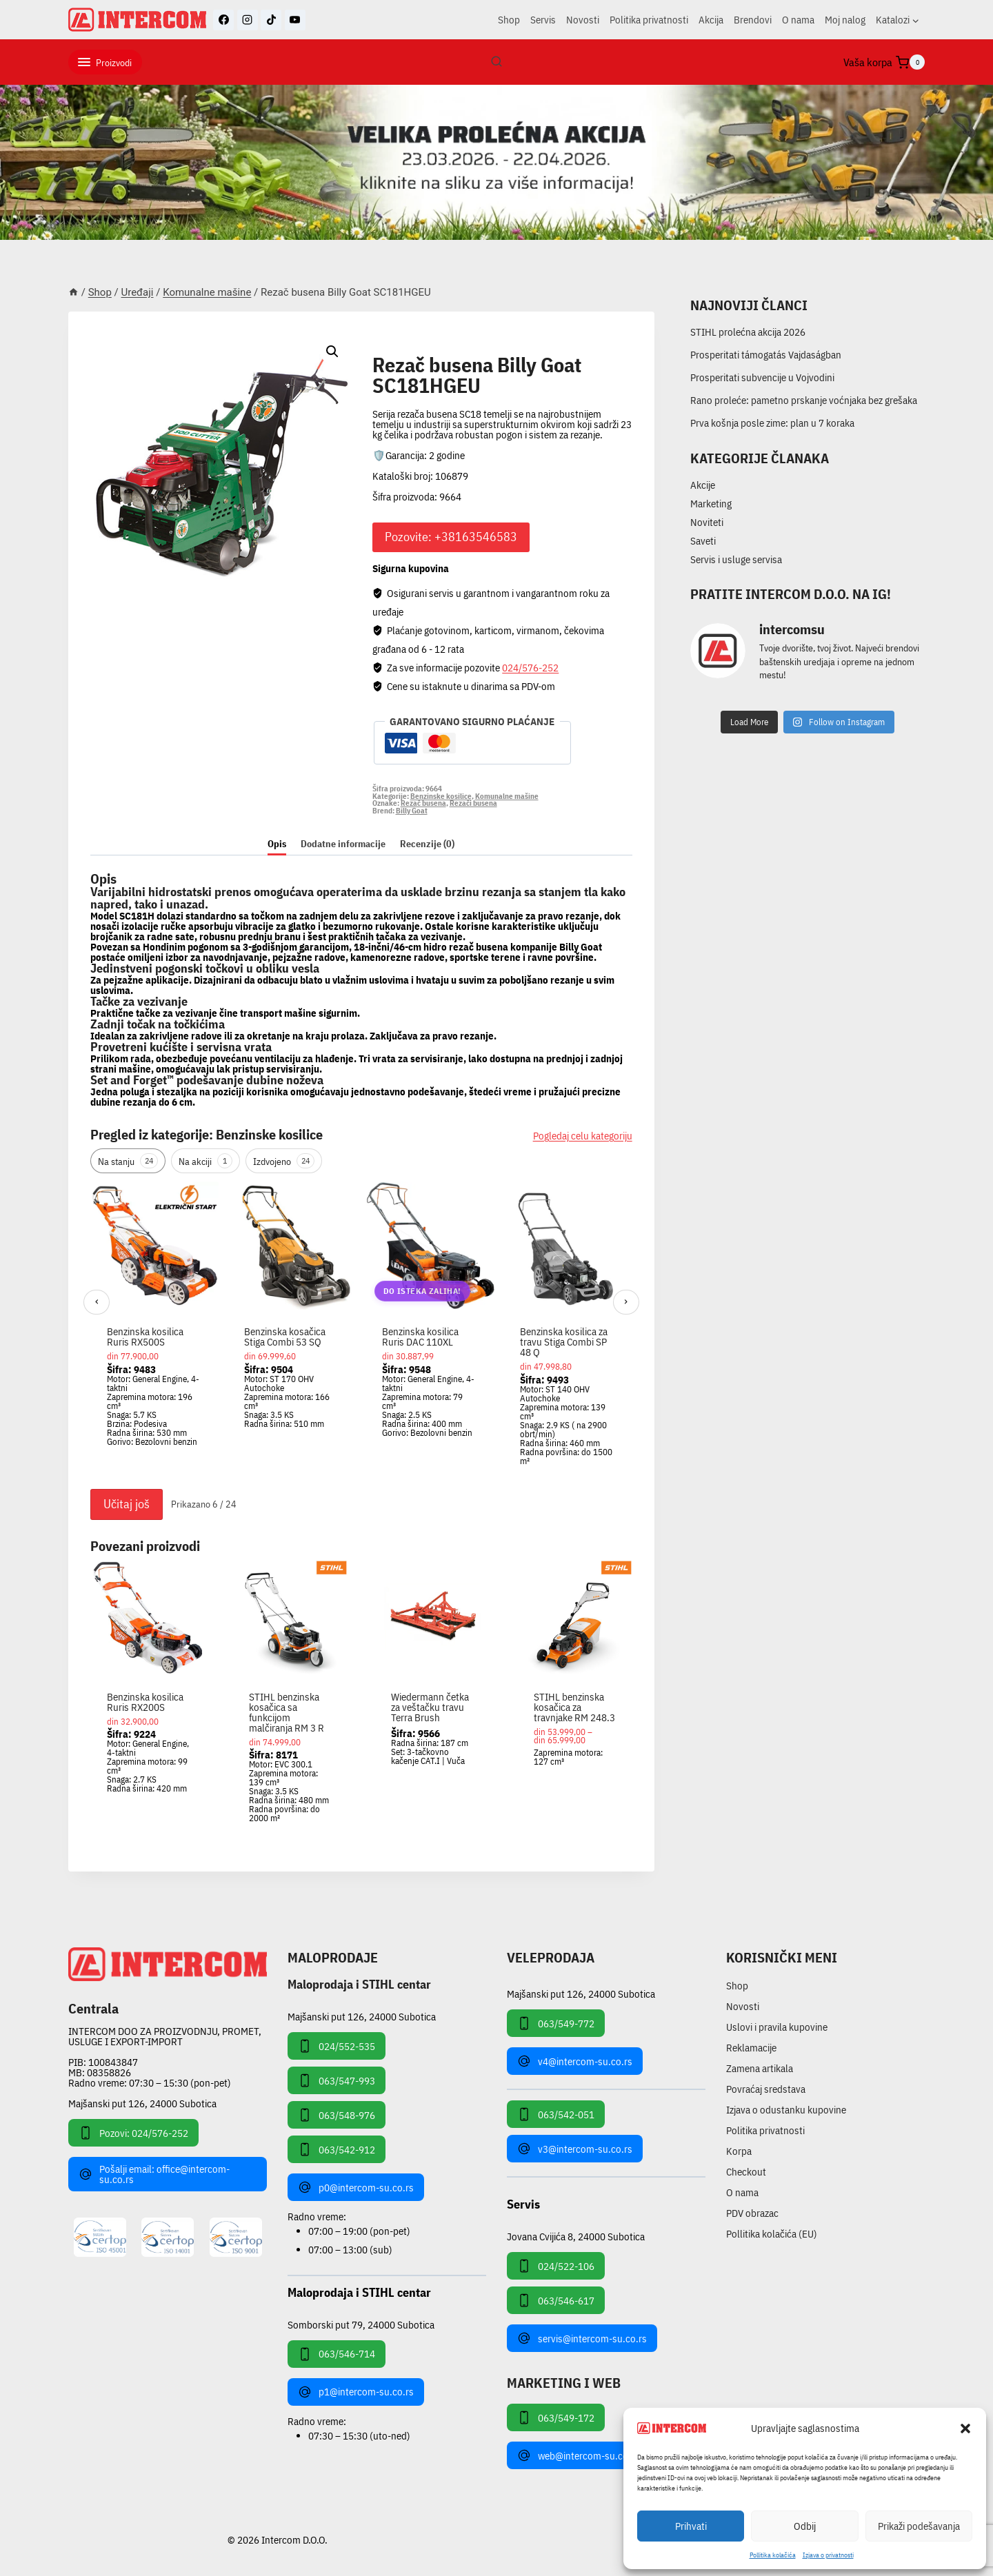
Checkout (746, 2171)
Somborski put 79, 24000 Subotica (361, 2324)
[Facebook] (223, 20)
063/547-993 (336, 2080)
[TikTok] (271, 20)
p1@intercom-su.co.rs (356, 2392)
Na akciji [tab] (205, 1160)
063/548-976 (336, 2115)
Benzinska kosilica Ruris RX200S (145, 1702)
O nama (798, 19)
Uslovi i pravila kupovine (777, 2027)
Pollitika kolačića (773, 2554)
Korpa (739, 2151)
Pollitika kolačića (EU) (771, 2233)
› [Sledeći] (626, 1301)
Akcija (711, 19)
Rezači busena (473, 803)
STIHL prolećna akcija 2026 (747, 331)
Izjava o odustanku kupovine (786, 2109)
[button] (965, 2428)
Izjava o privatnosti (828, 2554)
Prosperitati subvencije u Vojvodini (762, 377)
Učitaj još (126, 1504)
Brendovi (753, 19)
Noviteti (706, 522)
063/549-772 (555, 2023)
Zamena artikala (759, 2068)
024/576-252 (530, 667)
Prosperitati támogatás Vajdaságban (765, 354)
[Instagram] (247, 20)
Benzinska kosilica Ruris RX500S (145, 1336)
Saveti (703, 540)
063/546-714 (336, 2354)
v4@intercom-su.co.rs (574, 2061)
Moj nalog (845, 19)
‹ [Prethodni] (97, 1301)
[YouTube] (295, 20)
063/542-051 (555, 2114)
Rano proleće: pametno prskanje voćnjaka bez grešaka (803, 400)
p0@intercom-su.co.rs (356, 2187)
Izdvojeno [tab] (283, 1160)
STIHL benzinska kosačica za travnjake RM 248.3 (574, 1707)
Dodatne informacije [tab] (343, 844)
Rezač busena (423, 803)
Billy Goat (412, 810)
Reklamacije (751, 2047)
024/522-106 (555, 2266)
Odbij (805, 2526)
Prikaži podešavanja (919, 2526)
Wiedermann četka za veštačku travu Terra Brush (430, 1707)
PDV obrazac (752, 2213)
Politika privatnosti (649, 19)
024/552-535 (336, 2046)
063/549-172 (555, 2417)
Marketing (711, 503)
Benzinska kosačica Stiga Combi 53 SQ (284, 1336)
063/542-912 (336, 2149)
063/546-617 (555, 2300)
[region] (361, 1331)
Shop (509, 19)
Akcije (702, 484)
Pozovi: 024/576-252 (133, 2133)
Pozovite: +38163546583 (451, 537)
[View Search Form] (496, 62)
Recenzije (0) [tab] (427, 844)
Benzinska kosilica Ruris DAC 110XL (420, 1336)
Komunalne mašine (430, 349)
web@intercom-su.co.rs (578, 2455)
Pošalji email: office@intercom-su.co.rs (154, 2174)
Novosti (582, 19)
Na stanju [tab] (128, 1160)
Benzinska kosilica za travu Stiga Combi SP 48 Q (564, 1342)
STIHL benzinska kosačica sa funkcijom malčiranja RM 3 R (286, 1712)
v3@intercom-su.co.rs (574, 2149)
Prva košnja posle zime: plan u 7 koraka (772, 422)
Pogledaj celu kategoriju (582, 1135)
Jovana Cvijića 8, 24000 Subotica (576, 2236)
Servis (543, 19)
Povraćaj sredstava (765, 2089)
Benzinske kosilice (441, 796)
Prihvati (691, 2526)
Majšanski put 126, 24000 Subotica (142, 2103)
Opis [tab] (277, 844)
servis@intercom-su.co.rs (582, 2338)
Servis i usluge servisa (736, 559)
